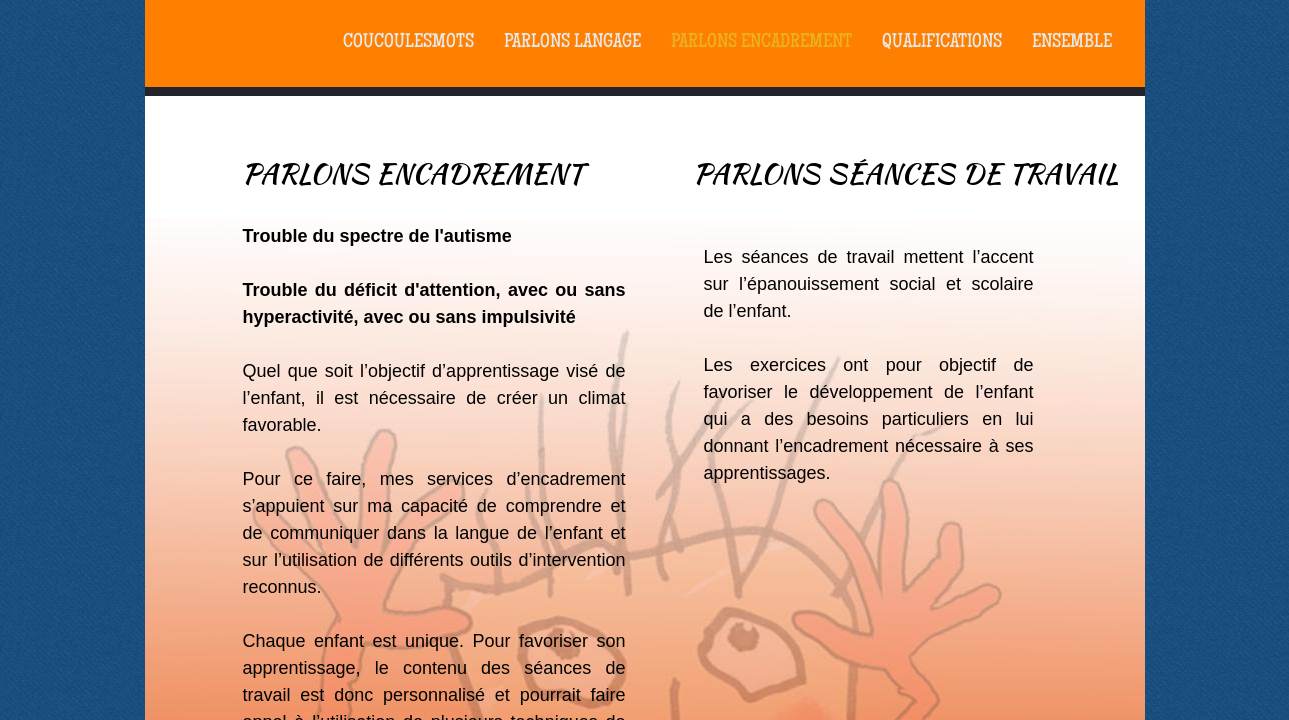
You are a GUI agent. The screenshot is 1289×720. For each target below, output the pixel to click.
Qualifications (942, 43)
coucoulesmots (408, 43)
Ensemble (1072, 43)
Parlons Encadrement (761, 43)
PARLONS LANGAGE (572, 43)
